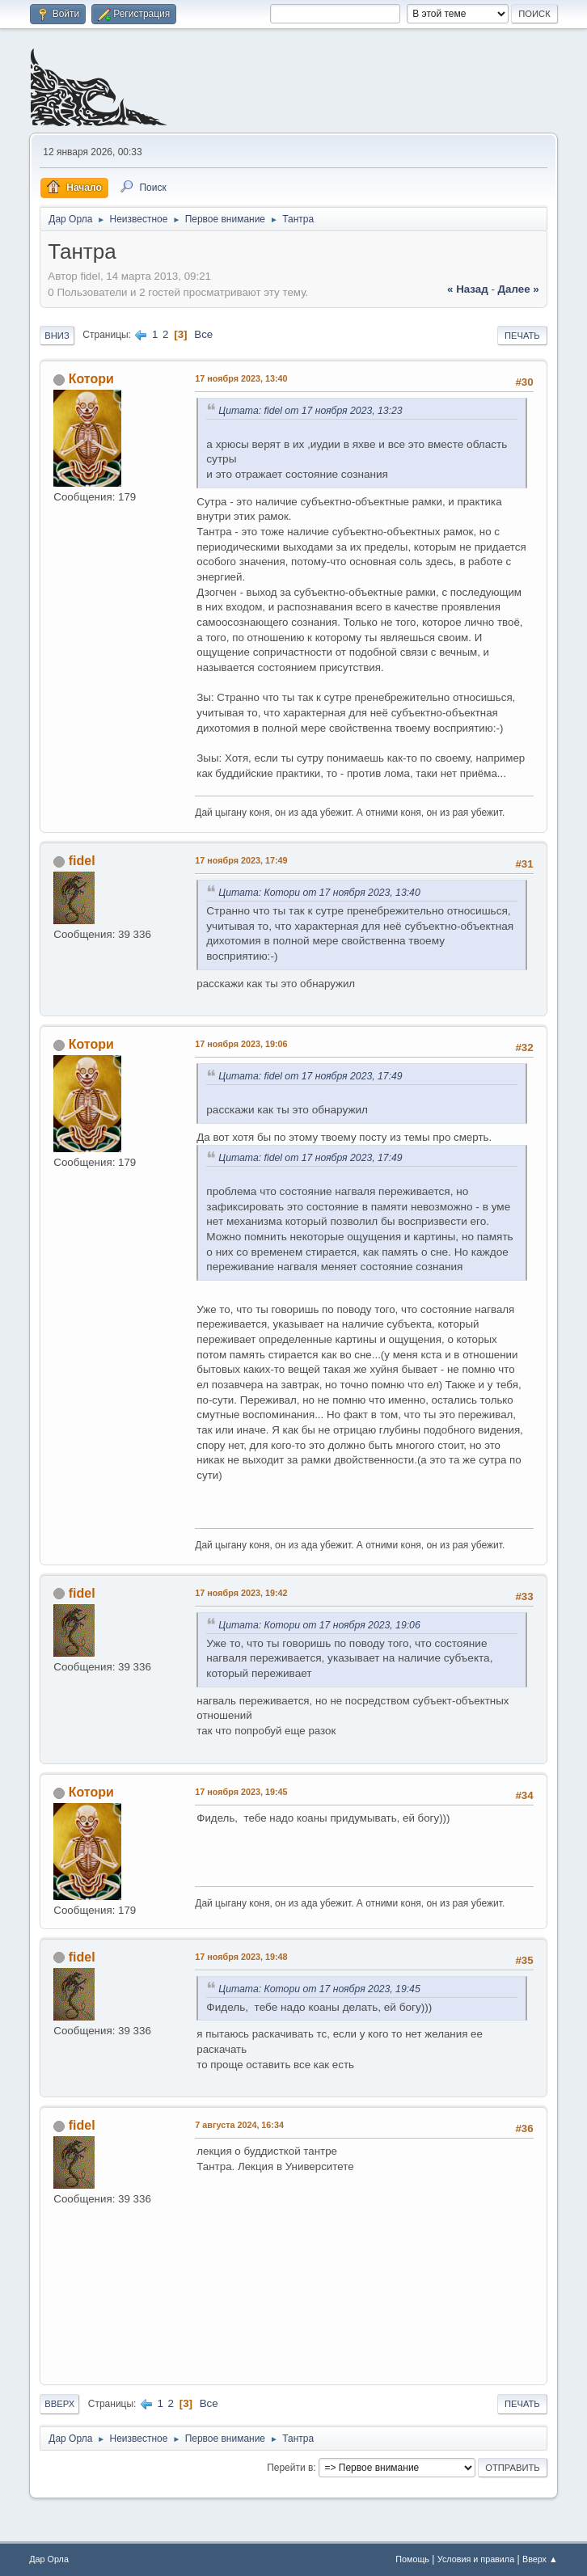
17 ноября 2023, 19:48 (241, 1957)
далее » (518, 289)
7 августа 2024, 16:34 (239, 2125)
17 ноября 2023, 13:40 (241, 378)
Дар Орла (49, 2559)
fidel (82, 861)
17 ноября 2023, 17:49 (241, 860)
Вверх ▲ (540, 2559)
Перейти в (290, 2467)
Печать (522, 335)
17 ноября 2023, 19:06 (241, 1044)
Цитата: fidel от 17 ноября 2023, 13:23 (310, 410)
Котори (91, 379)
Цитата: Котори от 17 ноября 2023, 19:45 (319, 1989)
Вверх (59, 2404)
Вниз (56, 335)
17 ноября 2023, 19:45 (241, 1792)
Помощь (412, 2559)
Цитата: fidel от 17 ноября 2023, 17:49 (310, 1076)
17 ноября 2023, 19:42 (241, 1593)
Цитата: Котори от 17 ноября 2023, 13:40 (319, 892)
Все (203, 334)
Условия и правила (475, 2559)
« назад (467, 289)
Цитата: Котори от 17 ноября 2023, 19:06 (319, 1625)
